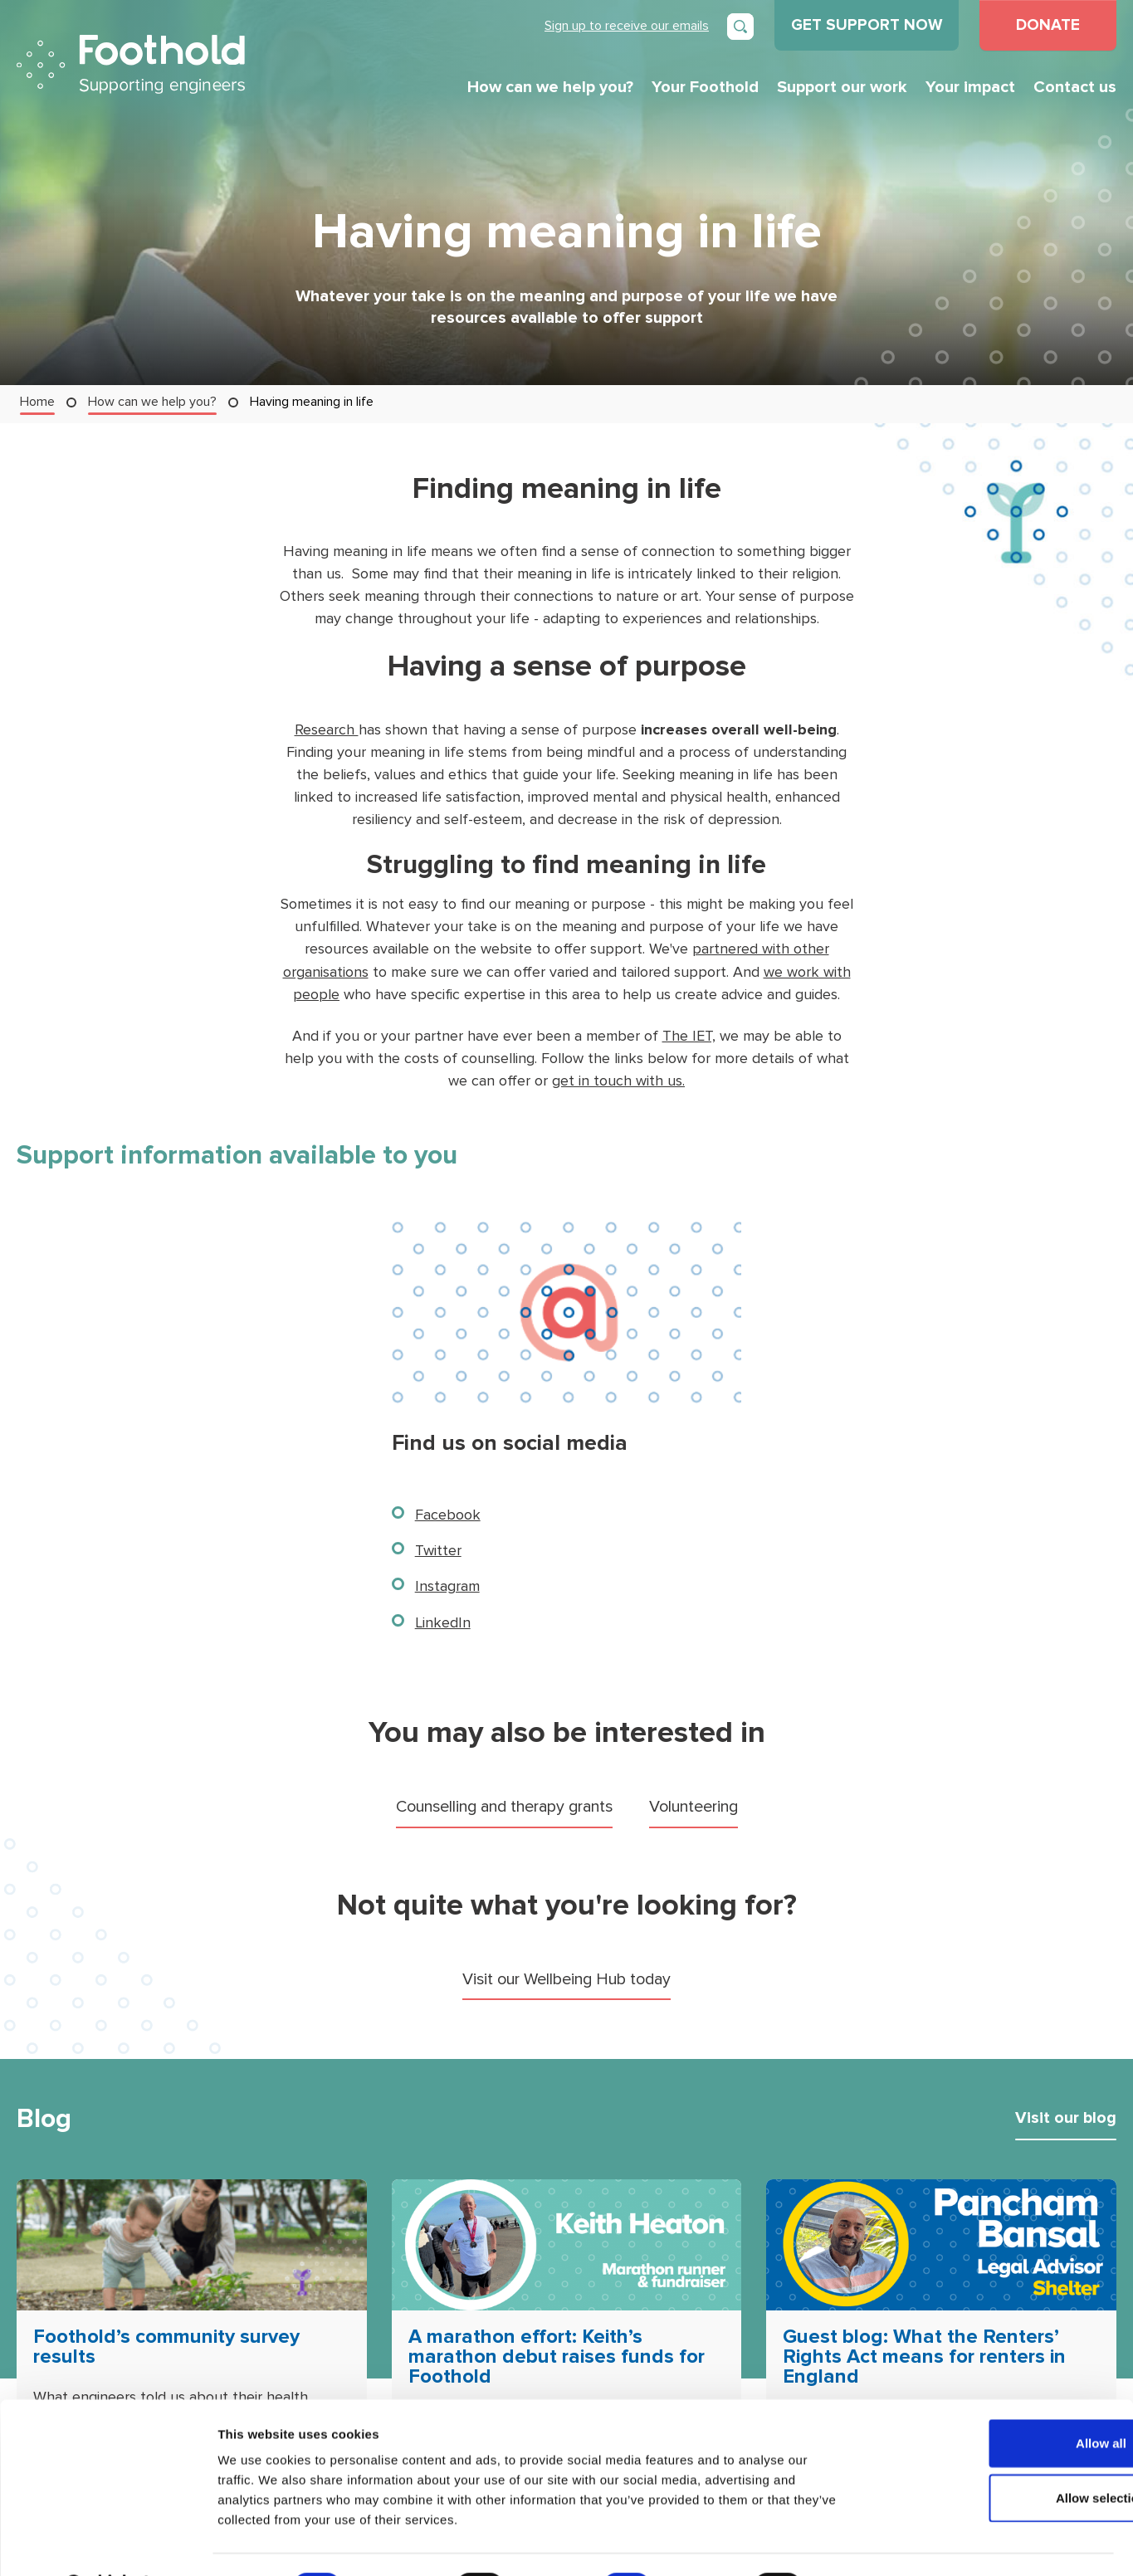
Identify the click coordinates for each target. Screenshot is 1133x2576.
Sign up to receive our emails (627, 25)
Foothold (131, 64)
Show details (871, 2543)
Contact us (1074, 87)
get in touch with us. (618, 1079)
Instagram (447, 1584)
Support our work (842, 87)
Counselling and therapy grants (502, 1804)
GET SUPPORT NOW (866, 25)
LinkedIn (443, 1620)
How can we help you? (550, 87)
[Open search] (740, 26)
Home (37, 401)
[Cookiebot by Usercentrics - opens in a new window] (107, 2543)
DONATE (1048, 25)
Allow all (994, 2400)
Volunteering (699, 1804)
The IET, (688, 1034)
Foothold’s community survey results (169, 2346)
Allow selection (994, 2454)
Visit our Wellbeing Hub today (566, 1977)
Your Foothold (705, 87)
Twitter (438, 1549)
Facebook (448, 1513)
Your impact (970, 87)
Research (327, 730)
